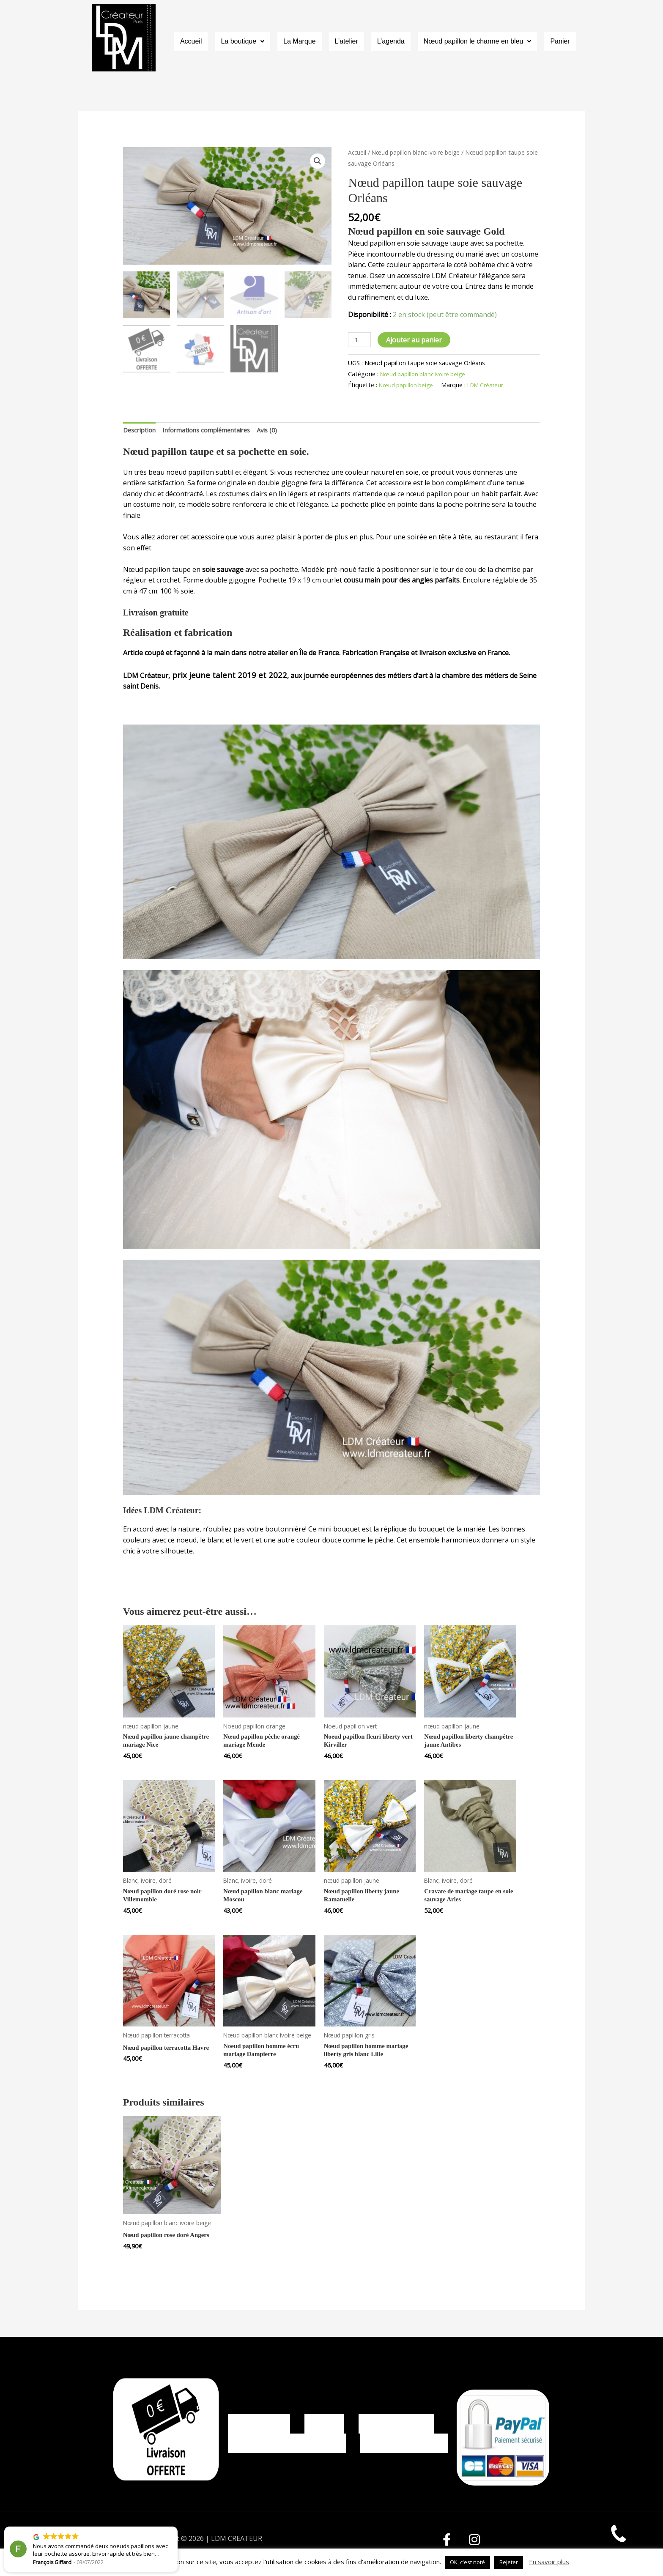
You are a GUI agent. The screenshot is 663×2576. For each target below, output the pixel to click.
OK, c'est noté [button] (467, 2562)
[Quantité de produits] (360, 340)
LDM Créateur (491, 385)
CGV (324, 2425)
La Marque (299, 41)
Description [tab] (141, 431)
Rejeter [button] (508, 2562)
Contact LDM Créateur (404, 2457)
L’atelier (346, 41)
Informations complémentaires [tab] (216, 431)
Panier (560, 41)
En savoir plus (549, 2561)
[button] (242, 42)
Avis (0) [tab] (283, 431)
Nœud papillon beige (408, 385)
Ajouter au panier (416, 340)
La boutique (242, 41)
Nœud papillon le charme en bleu (477, 41)
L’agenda (391, 41)
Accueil (191, 41)
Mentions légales (396, 2425)
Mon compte (259, 2425)
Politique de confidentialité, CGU (287, 2457)
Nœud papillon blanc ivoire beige (419, 152)
